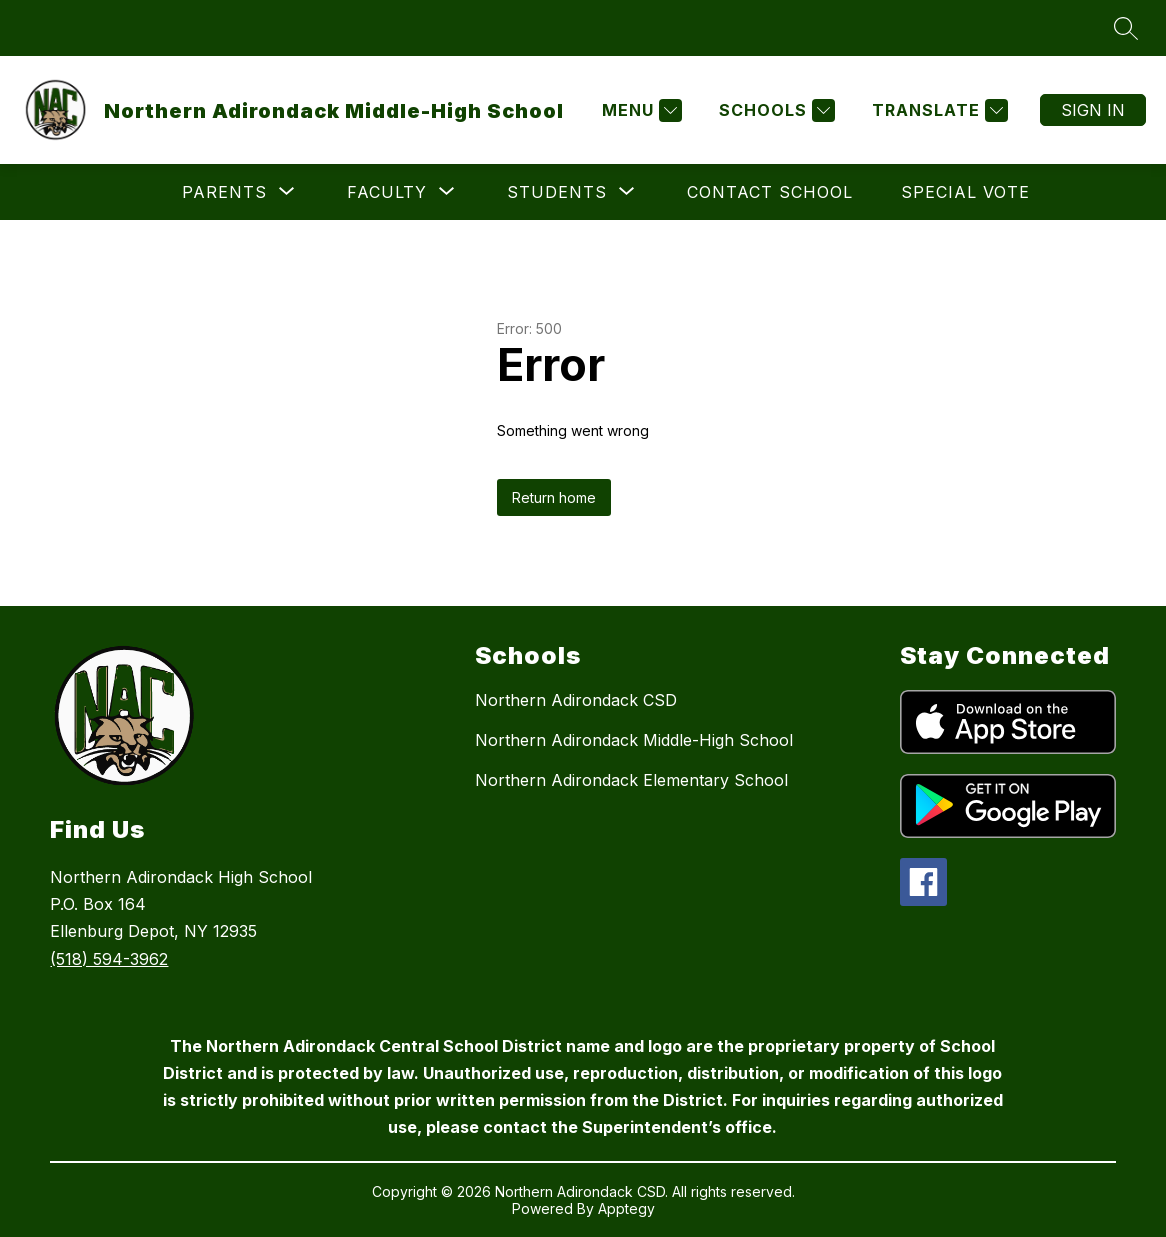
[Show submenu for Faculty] (387, 192)
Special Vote (965, 192)
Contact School (770, 192)
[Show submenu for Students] (557, 192)
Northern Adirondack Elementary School (631, 780)
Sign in (1093, 110)
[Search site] (1126, 28)
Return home (554, 497)
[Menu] (639, 110)
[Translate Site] (937, 110)
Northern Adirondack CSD (576, 700)
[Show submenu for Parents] (224, 192)
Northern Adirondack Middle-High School (634, 740)
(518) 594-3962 (109, 959)
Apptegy (626, 1208)
